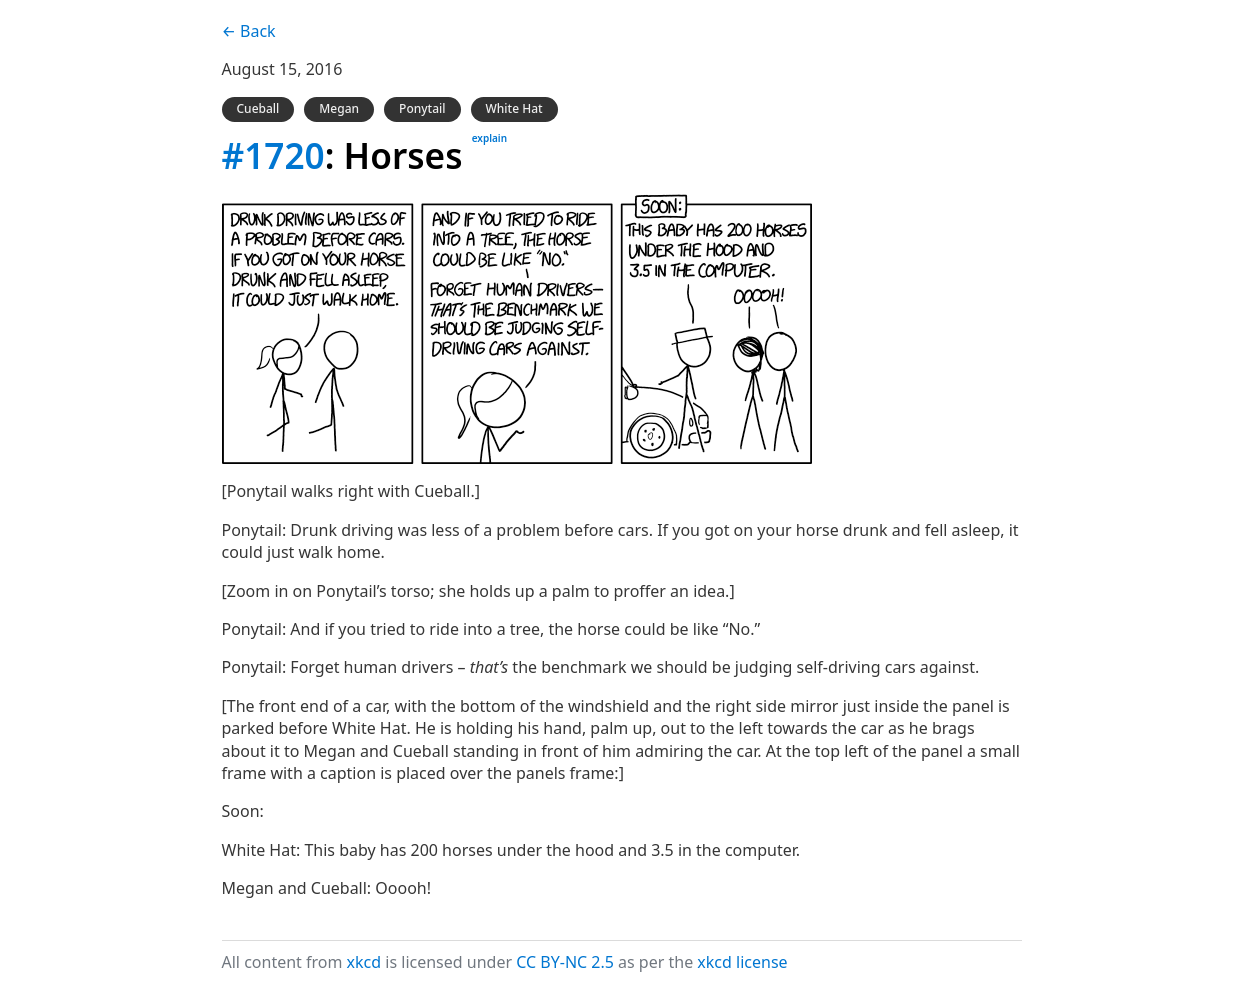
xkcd (364, 962)
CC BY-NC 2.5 (565, 962)
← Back (249, 31)
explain (489, 138)
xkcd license (742, 962)
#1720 (273, 155)
